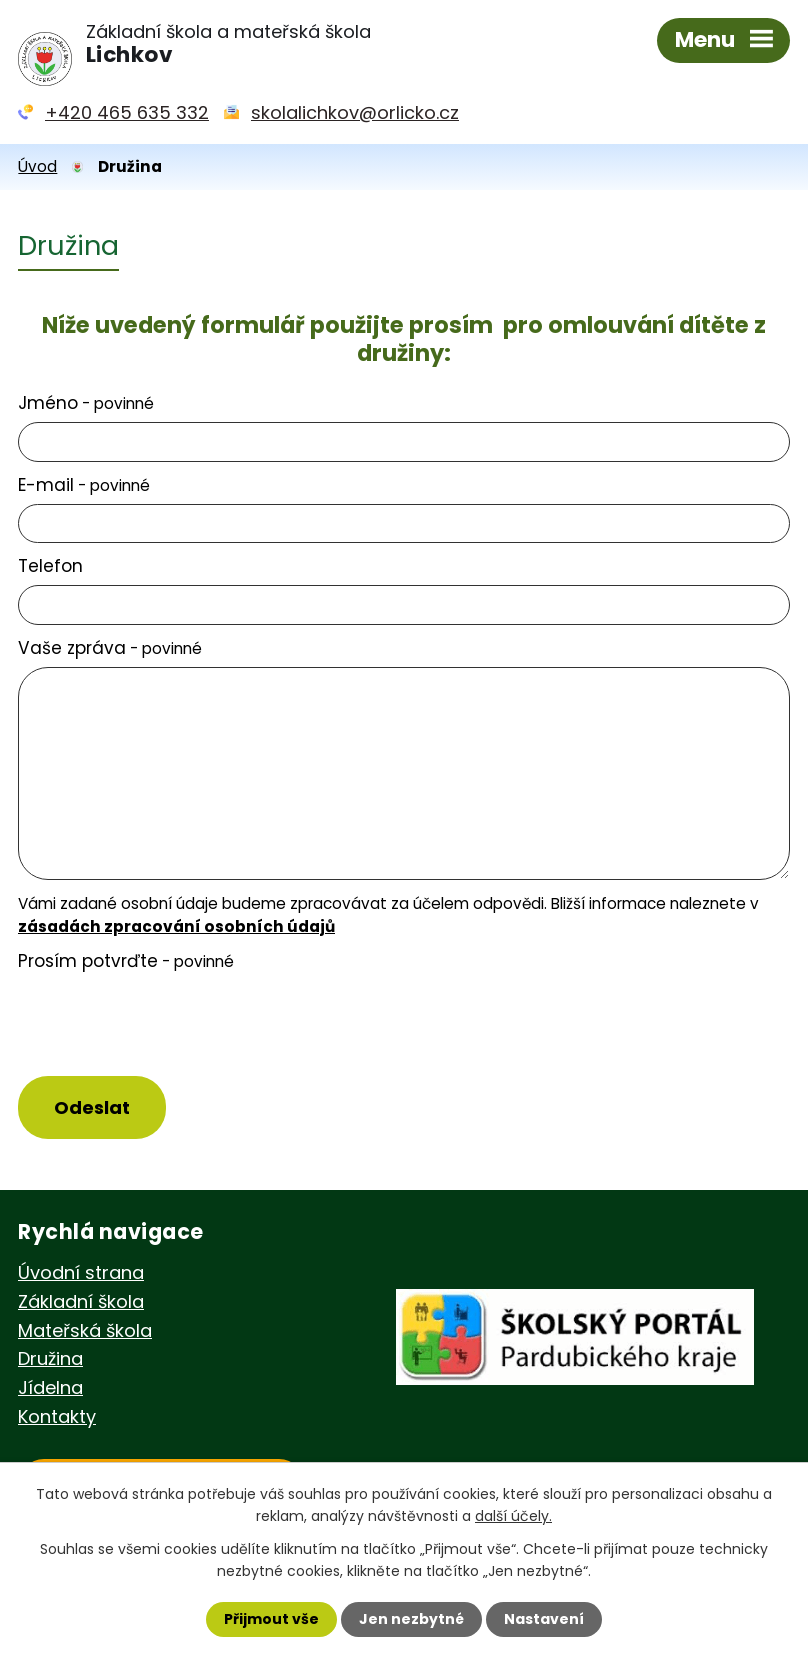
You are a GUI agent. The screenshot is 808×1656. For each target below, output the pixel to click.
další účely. (513, 1516)
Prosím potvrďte (126, 961)
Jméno (86, 403)
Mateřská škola (85, 1330)
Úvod (37, 166)
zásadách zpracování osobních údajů (176, 926)
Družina (50, 1358)
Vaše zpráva (110, 648)
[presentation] (161, 1025)
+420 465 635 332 (127, 112)
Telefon (50, 566)
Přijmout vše (271, 1619)
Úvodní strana (81, 1272)
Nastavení (544, 1619)
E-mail (84, 485)
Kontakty (57, 1416)
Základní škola (81, 1301)
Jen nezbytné (411, 1619)
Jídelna (50, 1387)
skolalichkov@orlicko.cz (355, 112)
